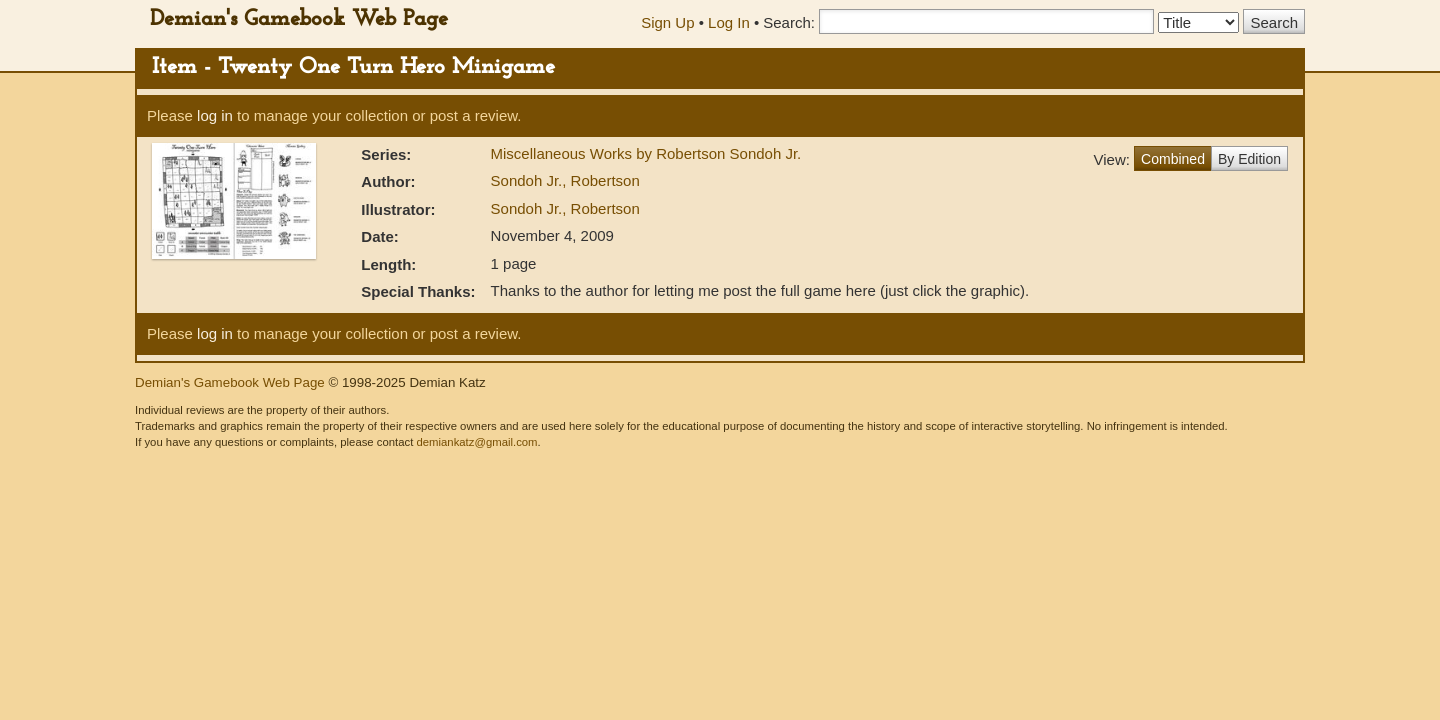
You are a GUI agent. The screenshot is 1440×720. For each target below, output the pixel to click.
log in (215, 115)
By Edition (1249, 159)
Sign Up (667, 22)
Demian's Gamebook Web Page (299, 19)
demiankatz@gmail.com (476, 442)
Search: (789, 22)
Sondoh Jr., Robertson (565, 180)
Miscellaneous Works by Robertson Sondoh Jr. (646, 153)
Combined (1173, 159)
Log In (729, 22)
